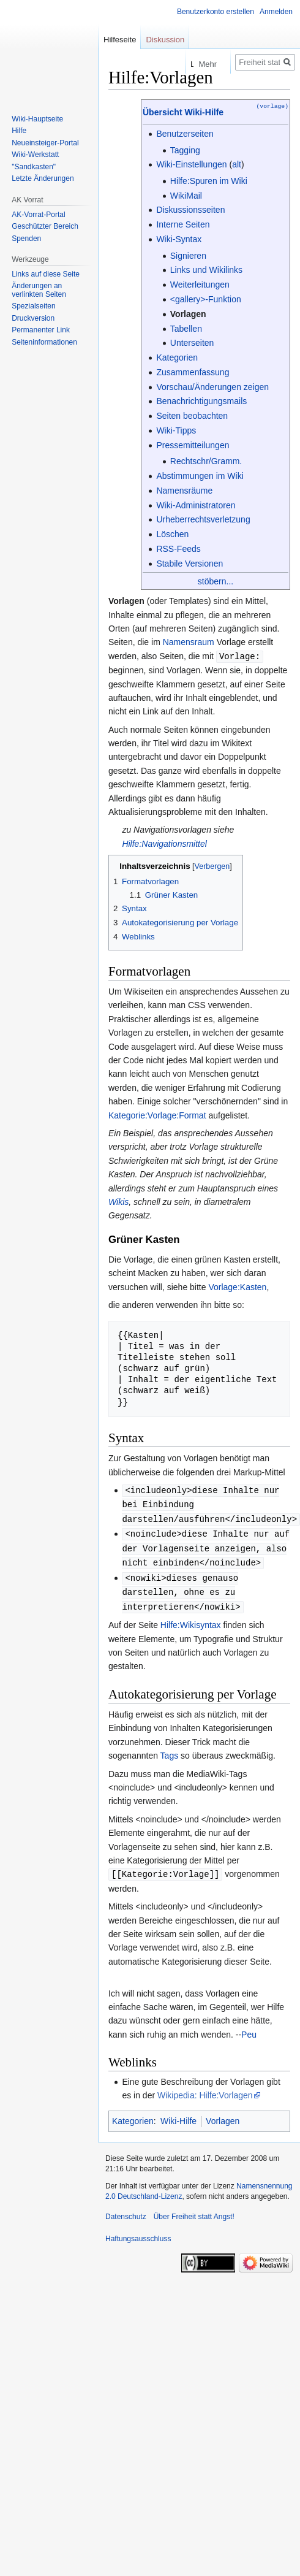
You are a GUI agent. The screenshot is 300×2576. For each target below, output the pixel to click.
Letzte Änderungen (42, 178)
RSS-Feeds (178, 549)
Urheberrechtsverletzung (203, 519)
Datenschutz (125, 2210)
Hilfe (19, 130)
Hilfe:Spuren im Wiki (208, 181)
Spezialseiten (33, 306)
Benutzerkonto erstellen (215, 11)
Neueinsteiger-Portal (45, 143)
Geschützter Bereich (45, 226)
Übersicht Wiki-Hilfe (183, 112)
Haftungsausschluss (138, 2232)
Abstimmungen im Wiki (199, 476)
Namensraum (188, 642)
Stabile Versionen (189, 563)
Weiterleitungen (200, 284)
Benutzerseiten (184, 134)
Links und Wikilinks (206, 270)
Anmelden (276, 11)
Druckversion (33, 318)
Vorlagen (188, 314)
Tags (169, 1749)
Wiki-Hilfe (178, 2114)
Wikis (118, 1201)
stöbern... (215, 581)
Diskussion (165, 39)
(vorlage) (272, 106)
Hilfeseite (119, 39)
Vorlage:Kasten (237, 1286)
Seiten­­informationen (44, 342)
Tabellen (186, 329)
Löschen (172, 534)
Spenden (26, 238)
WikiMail (186, 196)
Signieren (188, 256)
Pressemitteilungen (192, 445)
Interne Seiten (182, 224)
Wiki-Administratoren (195, 505)
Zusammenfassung (192, 372)
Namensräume (184, 490)
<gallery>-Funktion (205, 299)
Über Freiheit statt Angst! (194, 2210)
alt (236, 164)
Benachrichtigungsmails (201, 401)
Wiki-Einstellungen (191, 164)
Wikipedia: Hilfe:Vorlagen (205, 2088)
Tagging (185, 150)
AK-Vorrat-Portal (38, 214)
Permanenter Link (41, 330)
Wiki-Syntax (178, 239)
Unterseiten (192, 343)
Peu (249, 2028)
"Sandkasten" (34, 166)
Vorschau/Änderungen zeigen (212, 387)
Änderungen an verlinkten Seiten (39, 290)
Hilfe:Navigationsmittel (164, 843)
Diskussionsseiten (190, 210)
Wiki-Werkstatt (35, 154)
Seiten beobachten (192, 416)
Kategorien (177, 357)
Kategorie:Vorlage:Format (157, 1115)
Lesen (152, 64)
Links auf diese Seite (46, 274)
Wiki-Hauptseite (37, 119)
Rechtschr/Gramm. (206, 461)
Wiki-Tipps (176, 430)
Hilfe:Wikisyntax (190, 1619)
